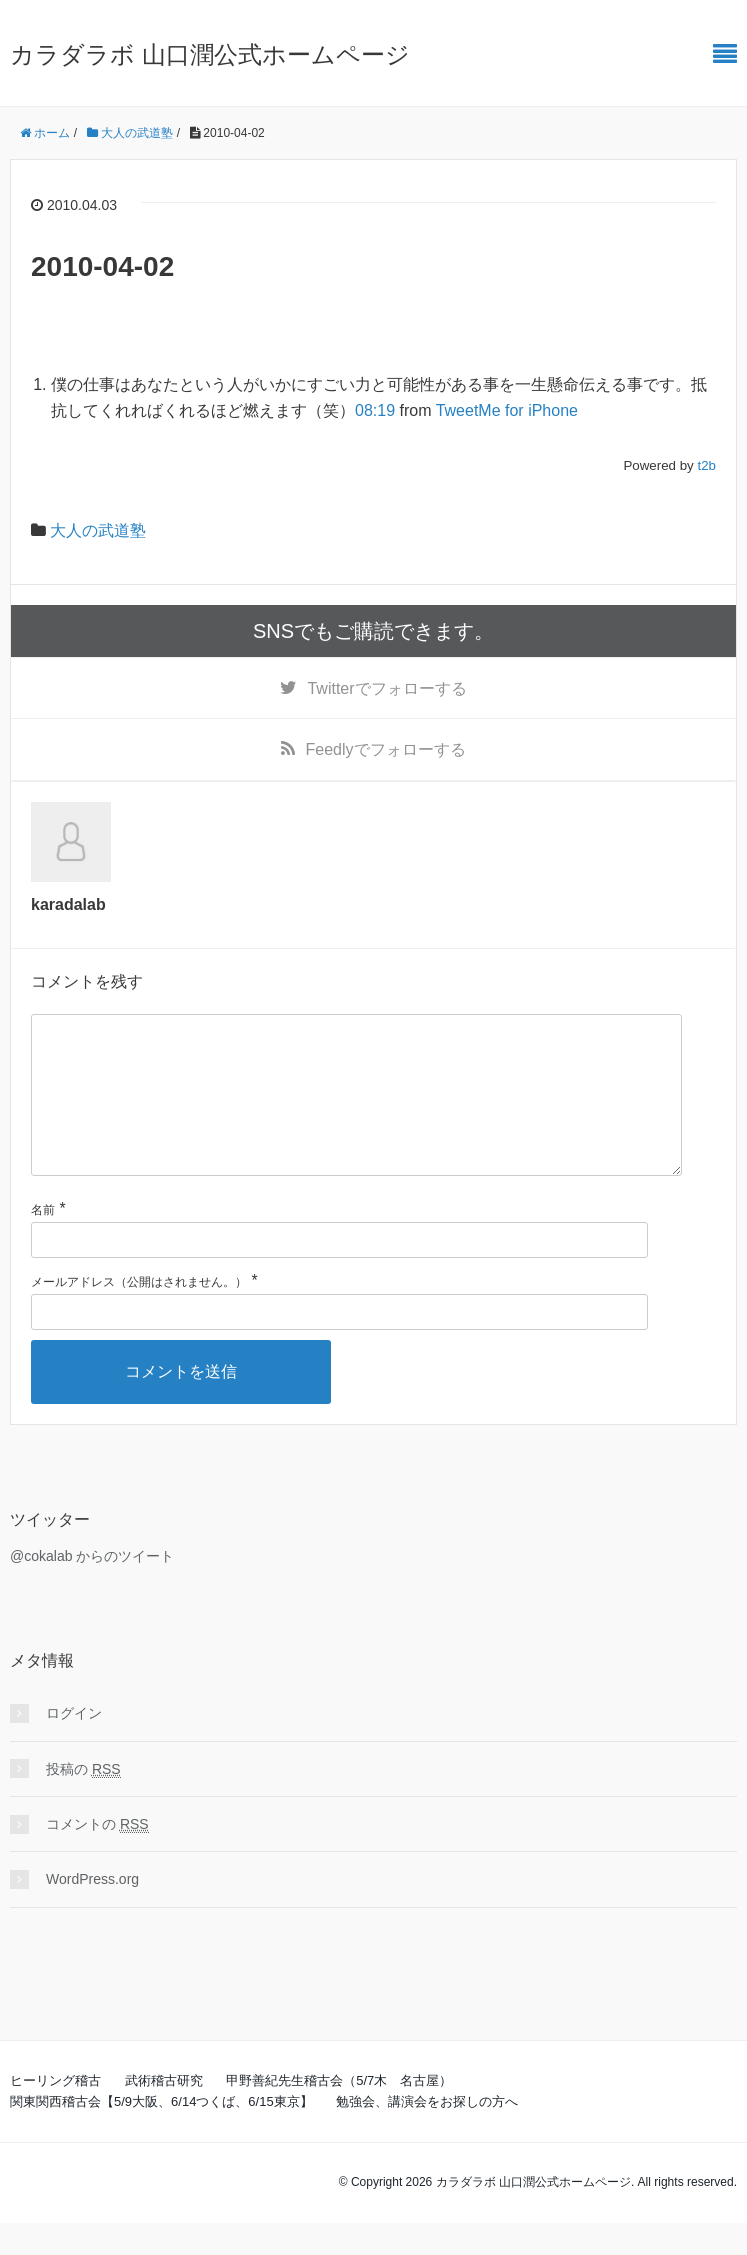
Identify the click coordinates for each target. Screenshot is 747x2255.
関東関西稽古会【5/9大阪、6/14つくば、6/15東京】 (161, 2133)
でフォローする (386, 688)
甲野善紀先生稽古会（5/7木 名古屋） (339, 2112)
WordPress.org (92, 1911)
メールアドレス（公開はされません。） (139, 1314)
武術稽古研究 (164, 2112)
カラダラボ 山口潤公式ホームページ (210, 54)
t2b (706, 465)
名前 (43, 1242)
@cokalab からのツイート (92, 1588)
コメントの (97, 1856)
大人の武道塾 (98, 530)
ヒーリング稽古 (55, 2112)
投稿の (83, 1801)
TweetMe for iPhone (507, 410)
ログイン (74, 1745)
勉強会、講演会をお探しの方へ (427, 2133)
